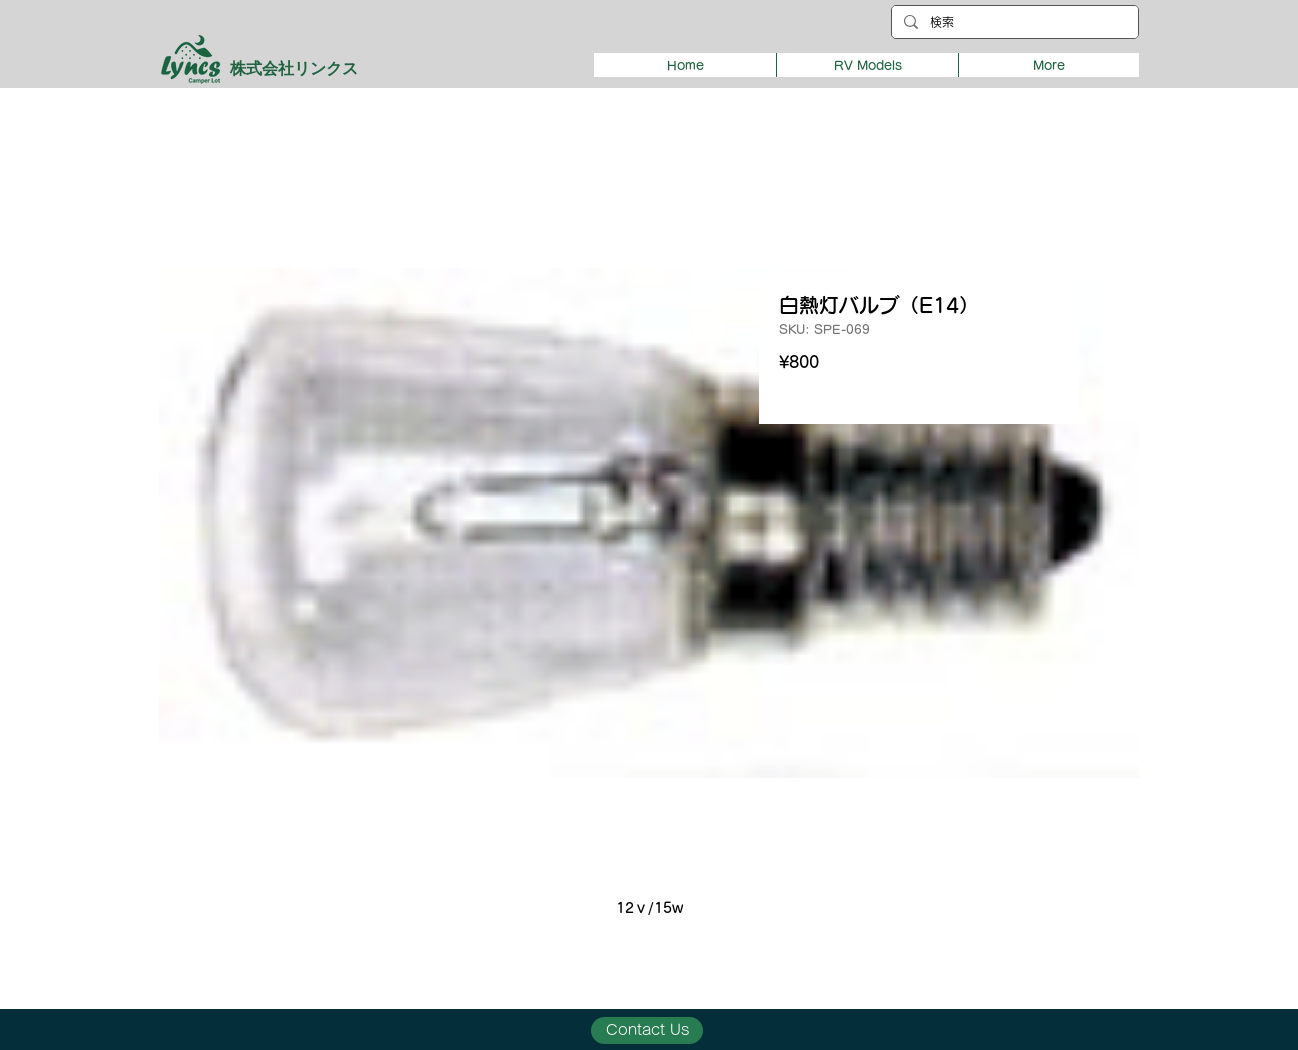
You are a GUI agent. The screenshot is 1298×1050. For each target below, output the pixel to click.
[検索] (1013, 22)
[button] (867, 65)
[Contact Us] (647, 1030)
